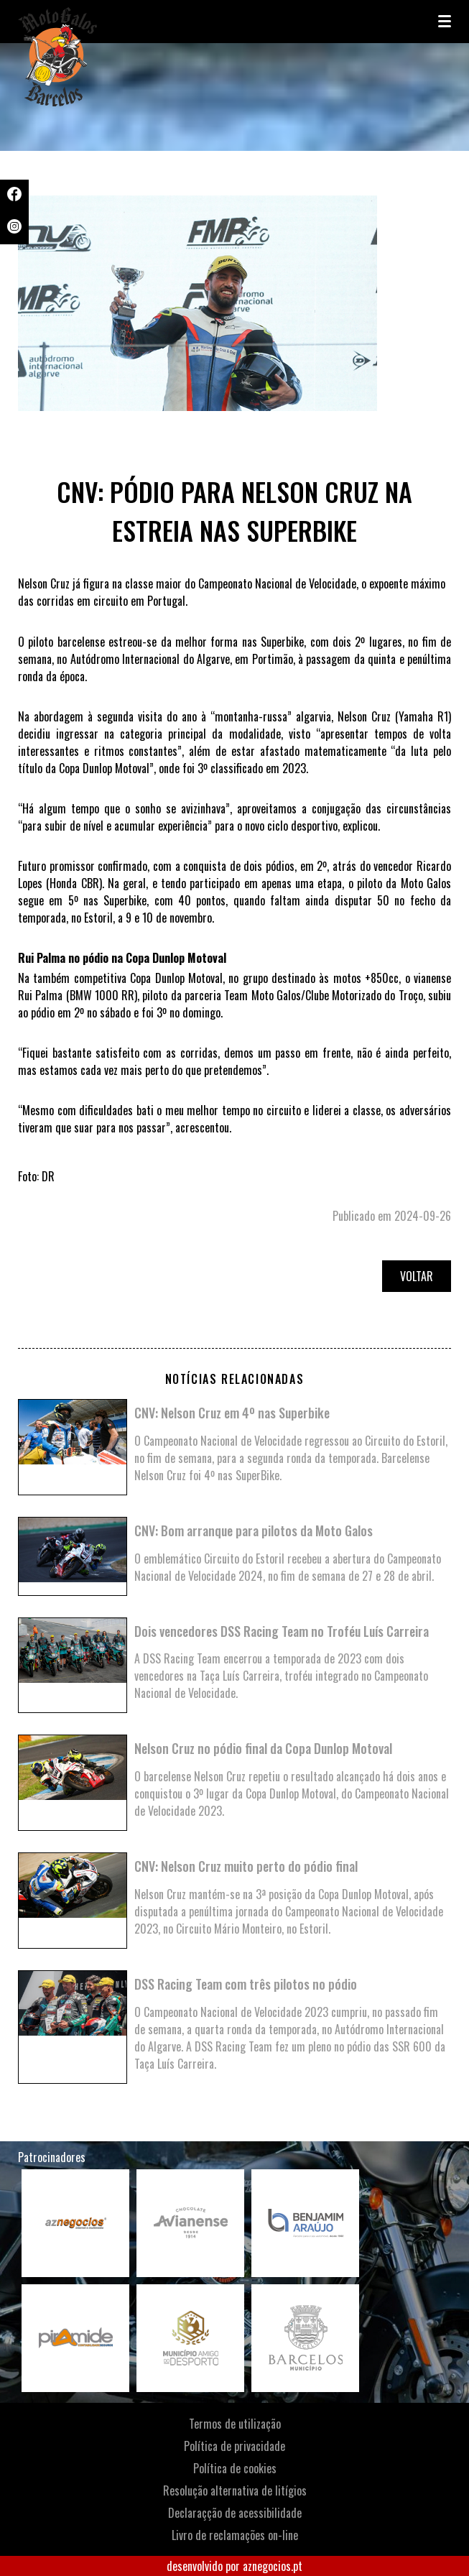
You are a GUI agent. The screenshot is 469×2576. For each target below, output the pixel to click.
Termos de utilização (235, 2423)
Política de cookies (235, 2468)
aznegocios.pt (272, 2566)
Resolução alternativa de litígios (235, 2490)
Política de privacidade (234, 2446)
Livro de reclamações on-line (235, 2535)
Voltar (416, 1276)
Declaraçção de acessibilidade (235, 2512)
